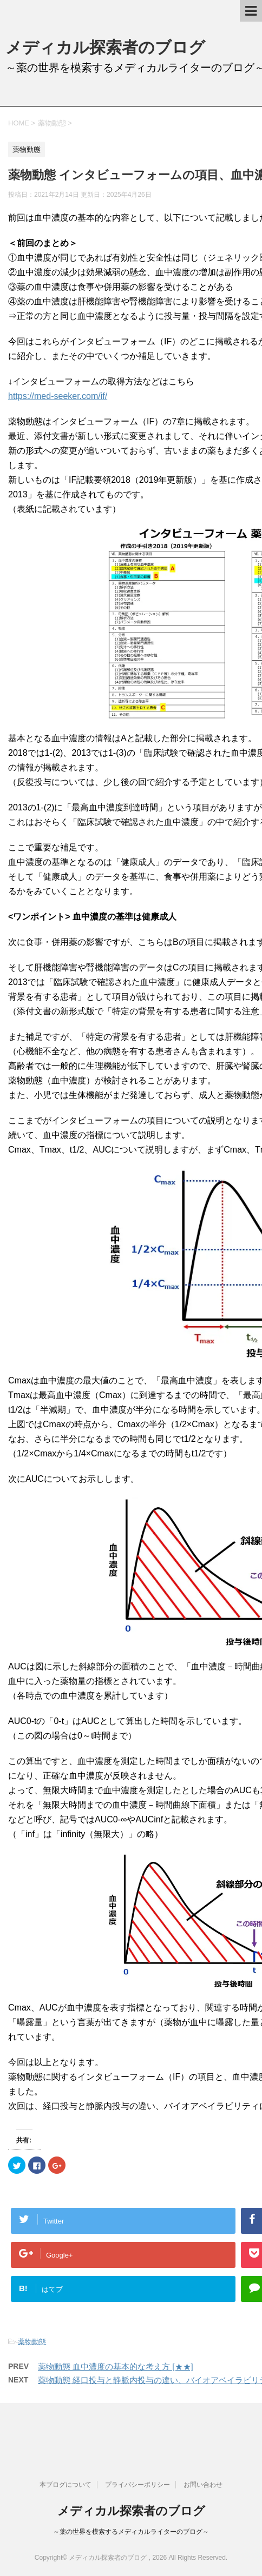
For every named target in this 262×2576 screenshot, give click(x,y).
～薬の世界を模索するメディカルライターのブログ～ (131, 2531)
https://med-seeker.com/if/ (57, 396)
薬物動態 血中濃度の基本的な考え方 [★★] (115, 2366)
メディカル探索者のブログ (105, 47)
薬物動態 (32, 2342)
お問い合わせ (203, 2484)
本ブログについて (65, 2484)
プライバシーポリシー (137, 2484)
